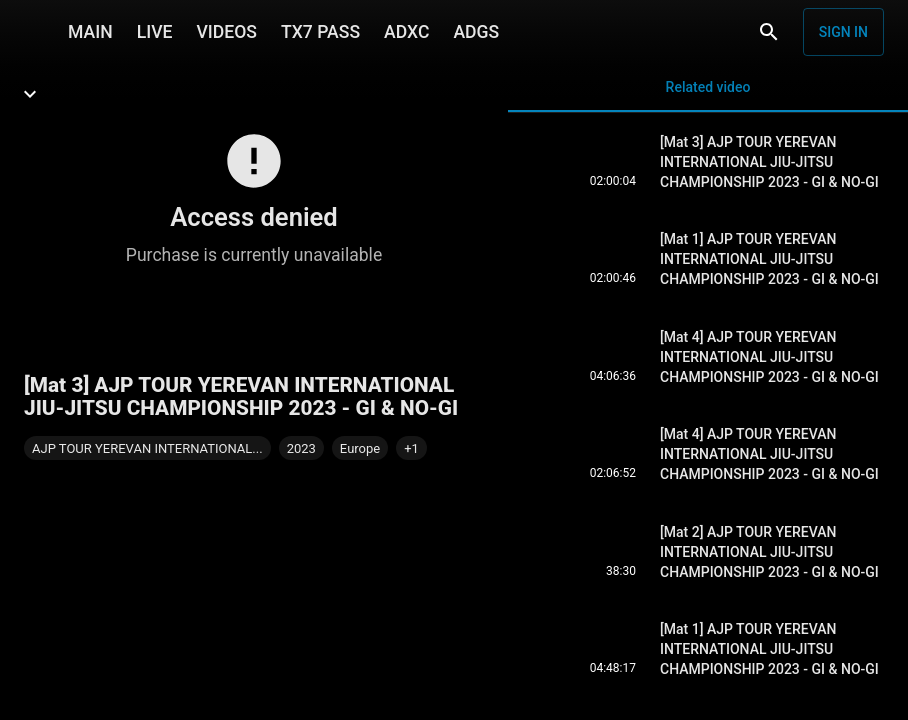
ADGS (476, 32)
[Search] (769, 32)
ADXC (406, 32)
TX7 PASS (320, 32)
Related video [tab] (708, 95)
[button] (411, 448)
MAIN (90, 32)
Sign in (843, 32)
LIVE (155, 32)
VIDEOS (226, 32)
